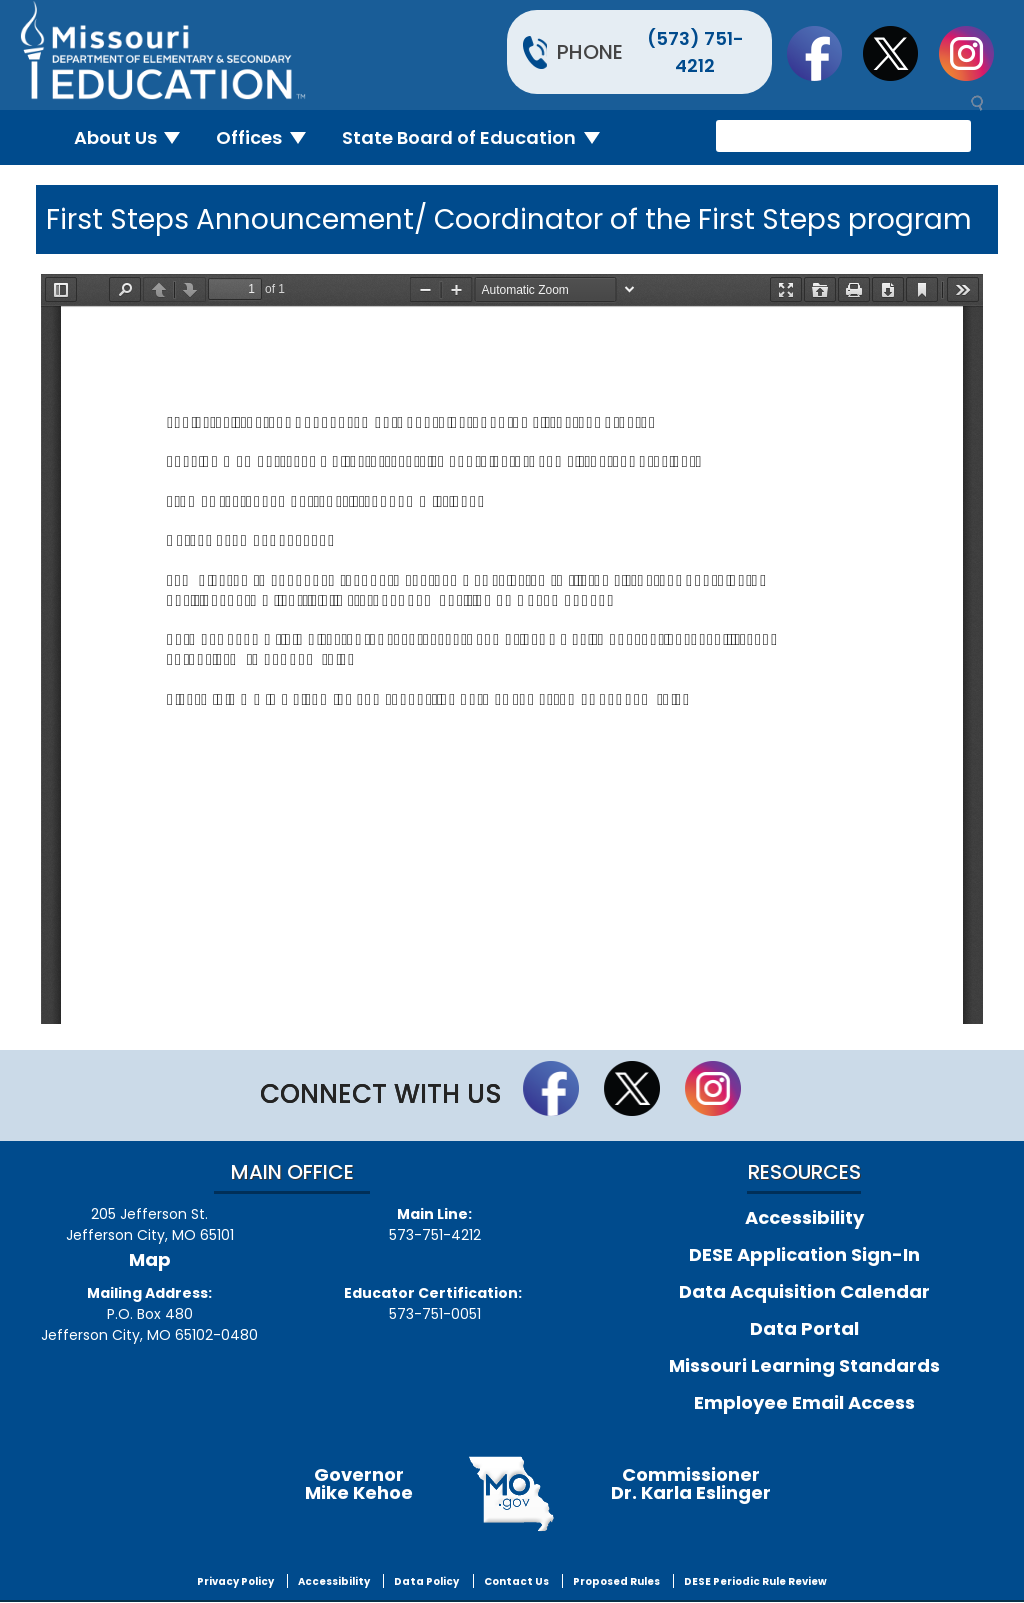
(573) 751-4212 (695, 52)
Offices (269, 137)
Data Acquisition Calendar (804, 1291)
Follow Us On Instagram (976, 53)
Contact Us (516, 1581)
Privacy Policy (235, 1581)
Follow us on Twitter (900, 53)
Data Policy (426, 1581)
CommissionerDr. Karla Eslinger (691, 1483)
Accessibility (804, 1217)
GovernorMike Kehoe (359, 1483)
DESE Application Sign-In (804, 1254)
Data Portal (804, 1328)
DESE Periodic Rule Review (755, 1581)
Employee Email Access (804, 1402)
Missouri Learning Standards (804, 1365)
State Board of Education (479, 137)
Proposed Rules (616, 1581)
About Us (135, 137)
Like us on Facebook (824, 53)
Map (150, 1259)
